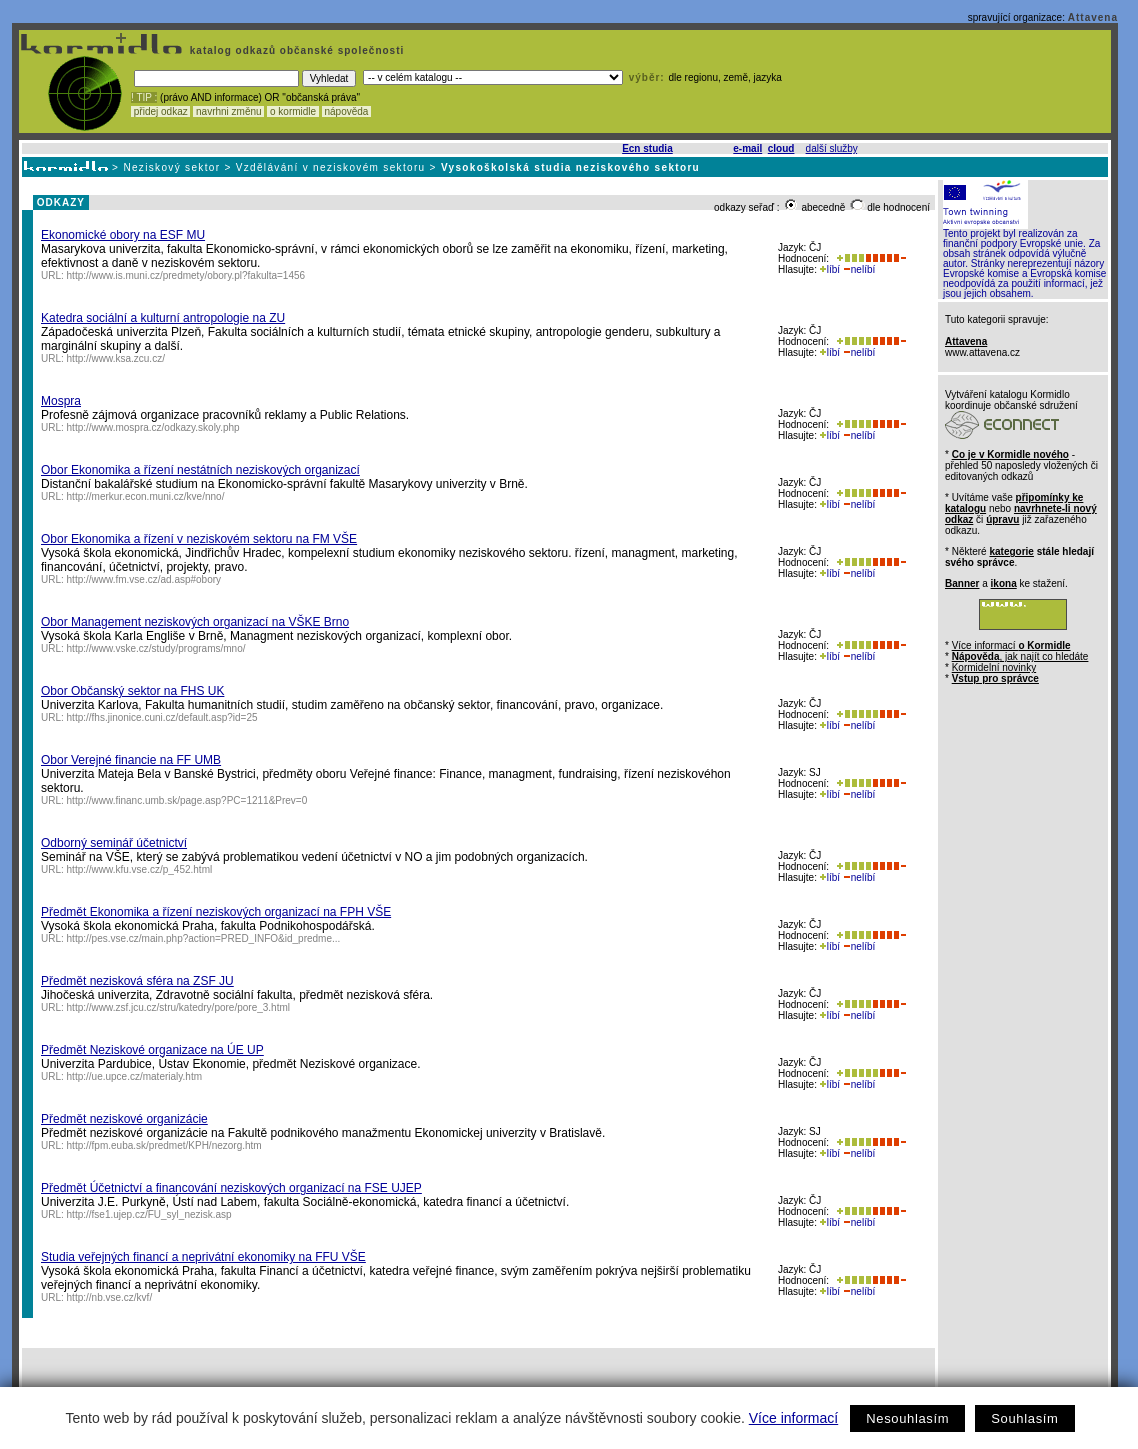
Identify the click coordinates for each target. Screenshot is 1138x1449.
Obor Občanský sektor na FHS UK (132, 691)
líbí (830, 269)
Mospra (61, 401)
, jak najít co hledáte (1020, 656)
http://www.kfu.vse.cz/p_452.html (140, 869)
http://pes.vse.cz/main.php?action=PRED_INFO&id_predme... (204, 938)
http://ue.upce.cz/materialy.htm (134, 1076)
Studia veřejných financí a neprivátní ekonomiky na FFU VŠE (203, 1257)
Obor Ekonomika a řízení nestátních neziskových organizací (200, 470)
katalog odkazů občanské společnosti (295, 50)
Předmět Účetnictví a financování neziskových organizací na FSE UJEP (231, 1188)
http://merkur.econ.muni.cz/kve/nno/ (146, 496)
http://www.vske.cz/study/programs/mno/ (156, 648)
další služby (832, 148)
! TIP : (144, 97)
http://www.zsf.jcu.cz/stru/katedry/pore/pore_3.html (178, 1007)
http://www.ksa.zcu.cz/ (116, 358)
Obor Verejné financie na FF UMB (131, 760)
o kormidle (293, 111)
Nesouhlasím (907, 1418)
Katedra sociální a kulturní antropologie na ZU (163, 318)
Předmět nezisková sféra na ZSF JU (137, 981)
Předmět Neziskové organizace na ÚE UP (152, 1050)
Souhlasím (1024, 1418)
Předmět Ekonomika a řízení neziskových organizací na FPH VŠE (216, 912)
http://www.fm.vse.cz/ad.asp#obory (144, 579)
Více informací (793, 1418)
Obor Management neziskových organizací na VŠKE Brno (195, 622)
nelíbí (859, 269)
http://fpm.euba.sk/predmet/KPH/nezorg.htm (164, 1145)
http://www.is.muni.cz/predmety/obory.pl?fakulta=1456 (186, 275)
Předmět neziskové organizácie (124, 1119)
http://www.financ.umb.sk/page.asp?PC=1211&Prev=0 (187, 800)
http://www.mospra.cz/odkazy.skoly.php (153, 427)
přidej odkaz (160, 111)
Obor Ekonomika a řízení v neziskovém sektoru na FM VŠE (199, 539)
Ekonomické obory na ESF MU (123, 235)
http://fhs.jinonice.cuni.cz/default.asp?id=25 (162, 717)
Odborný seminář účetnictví (114, 843)
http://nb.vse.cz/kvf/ (110, 1297)
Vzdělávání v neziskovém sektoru (331, 167)
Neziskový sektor (171, 167)
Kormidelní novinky (994, 667)
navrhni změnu (228, 111)
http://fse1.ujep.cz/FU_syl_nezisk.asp (149, 1214)
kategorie (1011, 551)
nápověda (347, 111)
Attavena (1093, 17)
